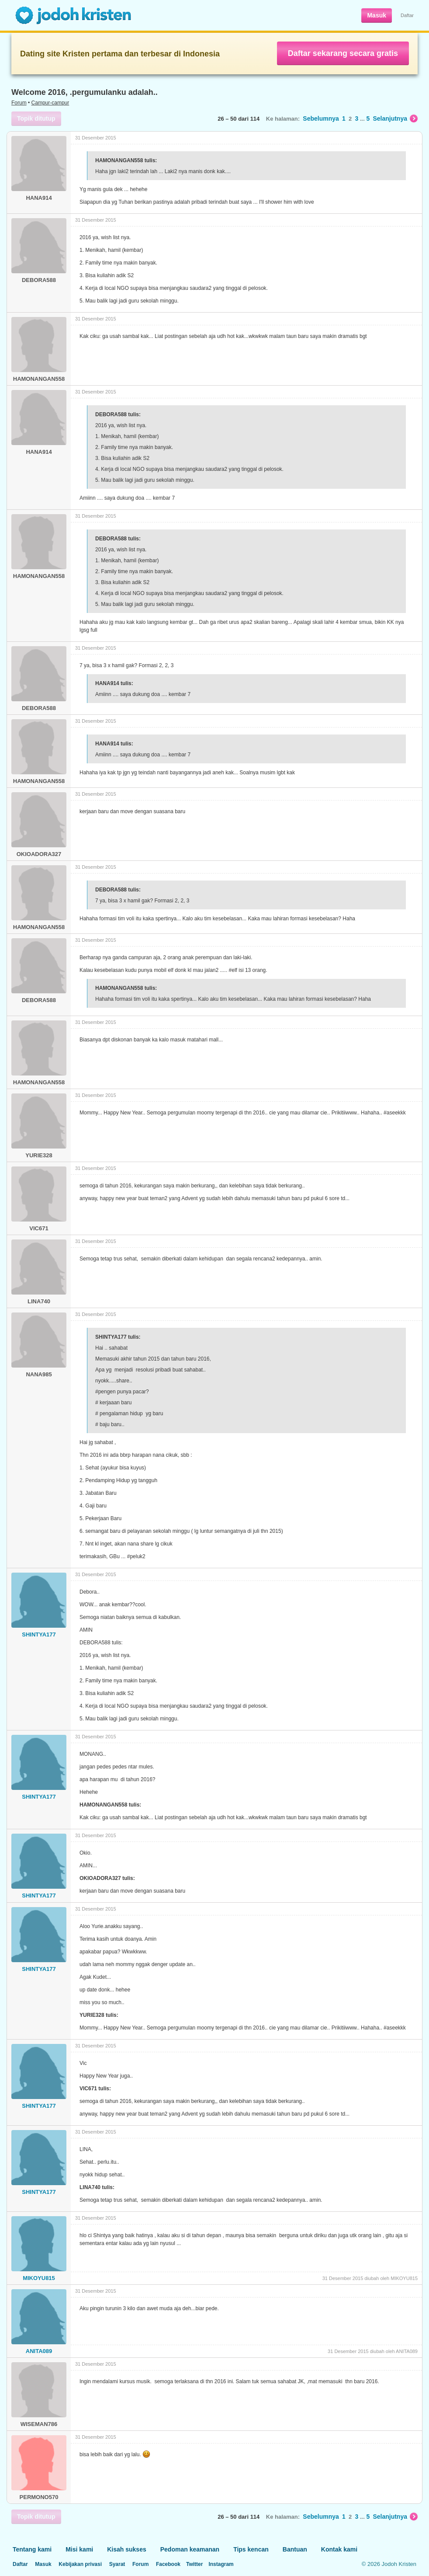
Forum (19, 103)
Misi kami (79, 2549)
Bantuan (295, 2549)
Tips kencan (251, 2549)
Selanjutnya (395, 118)
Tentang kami (32, 2549)
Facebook (168, 2564)
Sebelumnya (321, 118)
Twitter (194, 2564)
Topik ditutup (36, 118)
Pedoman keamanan (189, 2549)
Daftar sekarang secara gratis (343, 53)
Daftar (407, 15)
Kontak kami (339, 2549)
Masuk (376, 15)
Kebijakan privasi (80, 2564)
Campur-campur (50, 103)
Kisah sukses (126, 2549)
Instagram (220, 2564)
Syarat (117, 2564)
